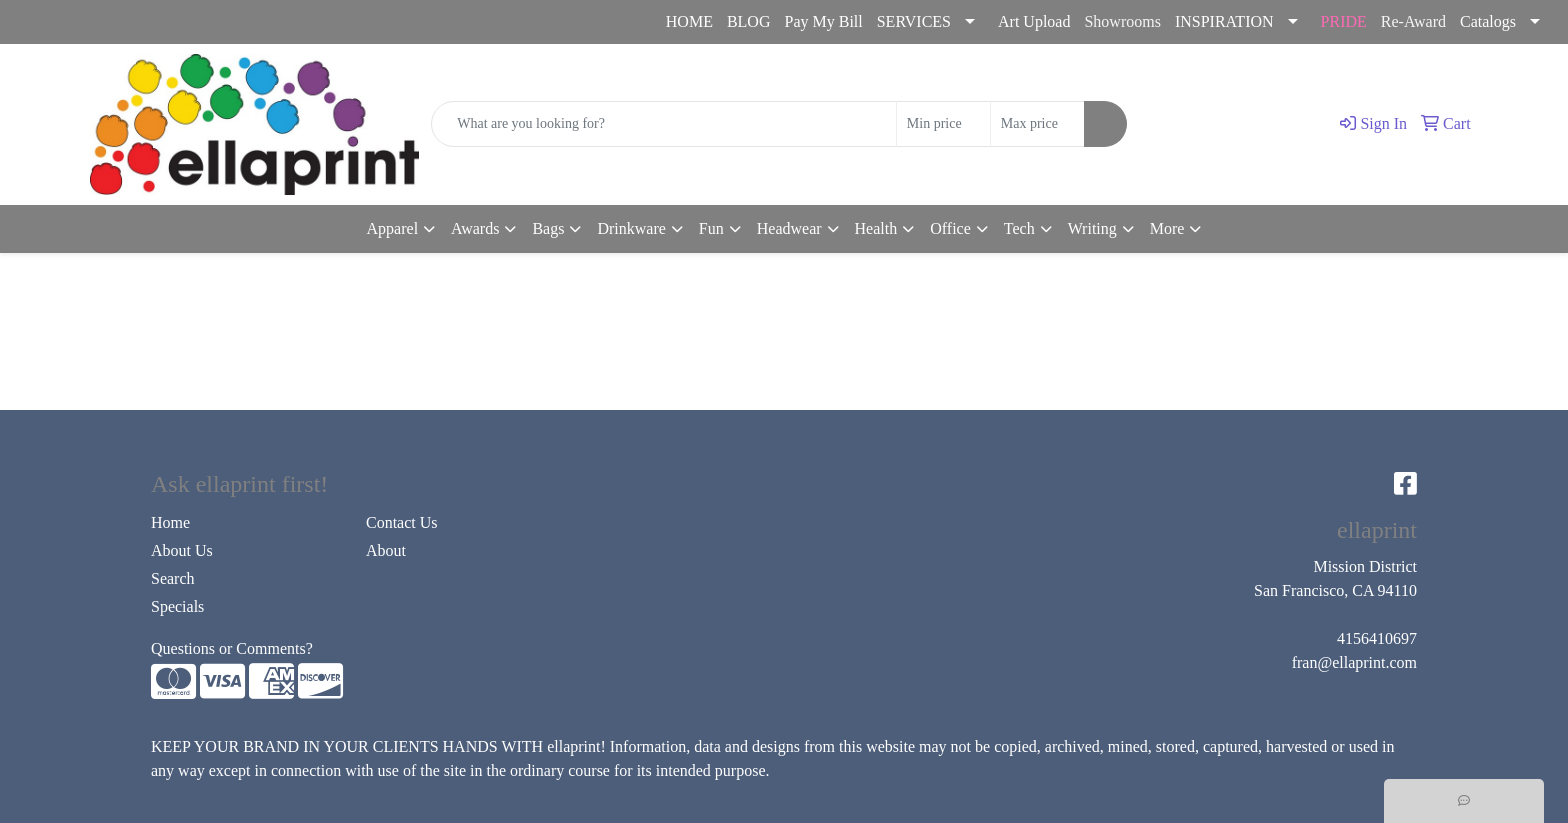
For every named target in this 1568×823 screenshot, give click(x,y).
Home (170, 522)
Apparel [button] (393, 228)
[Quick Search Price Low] (943, 124)
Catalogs (1488, 21)
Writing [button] (1092, 228)
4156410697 (64, 22)
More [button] (1167, 228)
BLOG (749, 21)
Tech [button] (1019, 228)
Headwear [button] (789, 228)
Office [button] (950, 228)
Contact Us (402, 522)
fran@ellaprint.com (193, 22)
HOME (689, 21)
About (386, 550)
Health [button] (876, 228)
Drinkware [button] (631, 228)
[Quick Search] (664, 124)
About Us (182, 550)
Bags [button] (548, 228)
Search (173, 578)
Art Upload (1034, 21)
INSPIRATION (1224, 21)
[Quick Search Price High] (1037, 124)
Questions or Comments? (232, 648)
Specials (177, 606)
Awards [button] (475, 228)
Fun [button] (711, 228)
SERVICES (914, 21)
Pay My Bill (823, 21)
